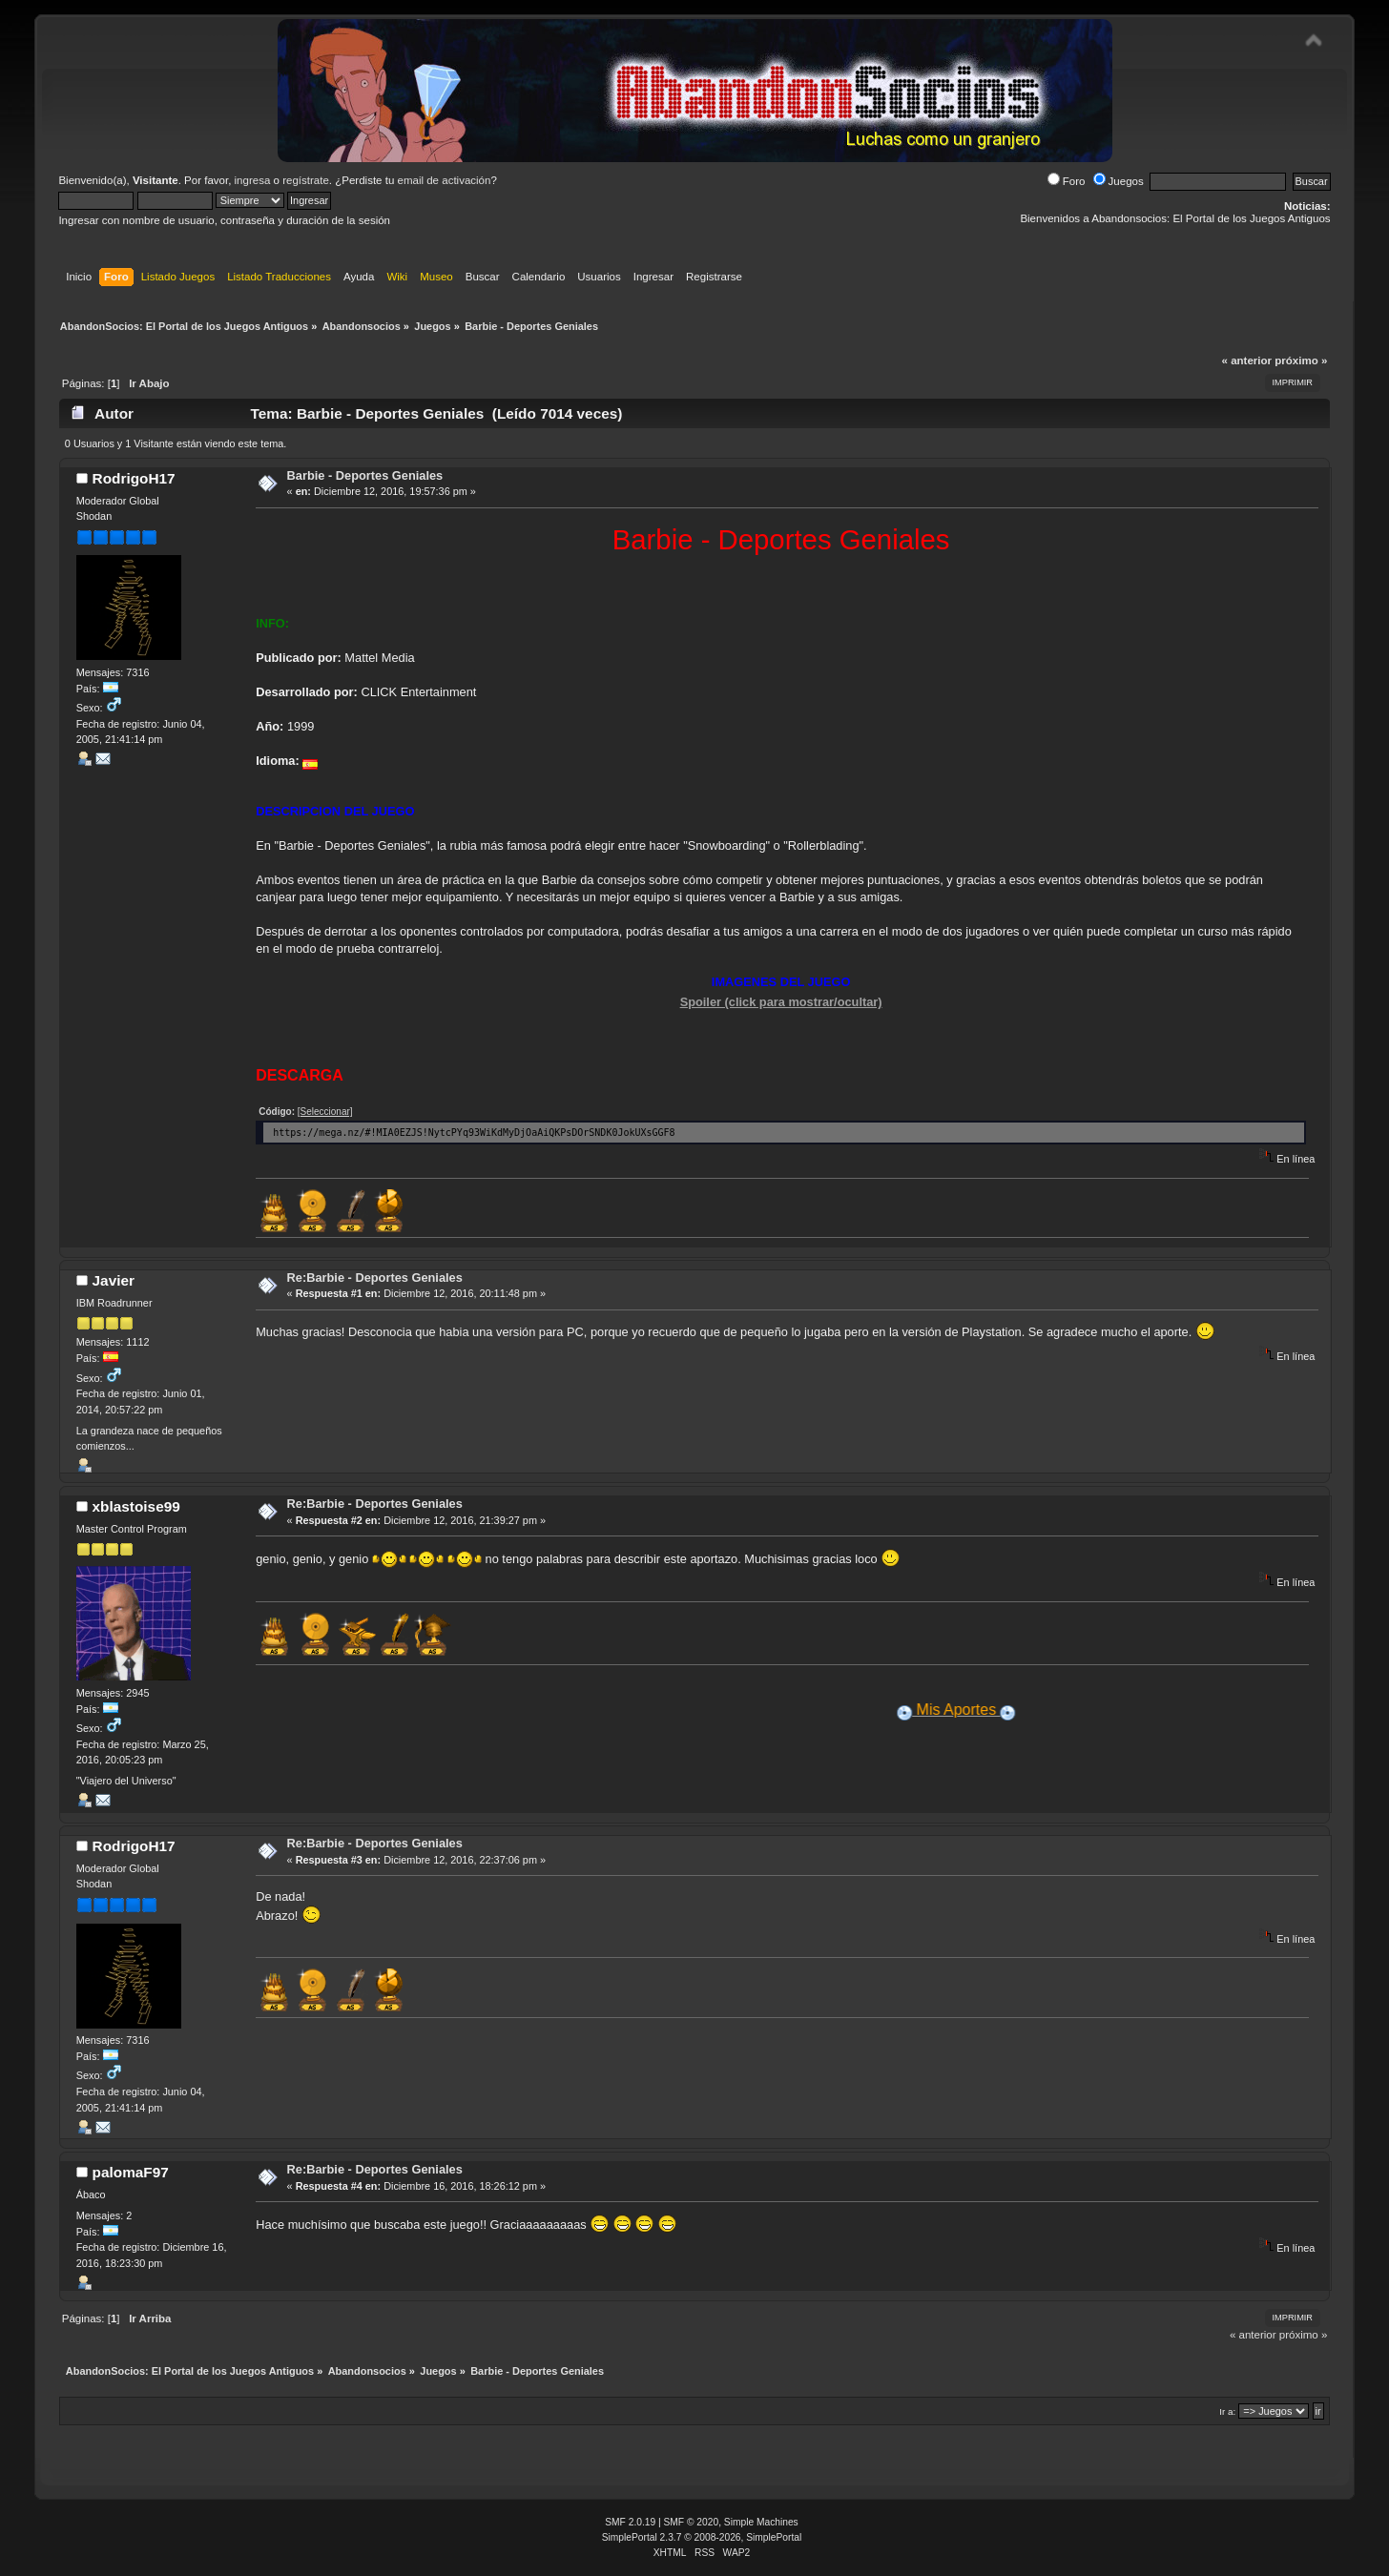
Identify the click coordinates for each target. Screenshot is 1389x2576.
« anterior (1247, 360)
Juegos (1118, 181)
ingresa (253, 180)
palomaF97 (131, 2172)
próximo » (1301, 360)
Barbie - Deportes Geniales (365, 475)
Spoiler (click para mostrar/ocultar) (781, 1002)
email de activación (444, 180)
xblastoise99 (136, 1506)
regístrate (305, 180)
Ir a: (1227, 2411)
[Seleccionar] (325, 1111)
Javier (114, 1280)
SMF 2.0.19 (630, 2522)
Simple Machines (761, 2522)
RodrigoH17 (134, 478)
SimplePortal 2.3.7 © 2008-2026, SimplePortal (702, 2537)
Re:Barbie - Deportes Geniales (375, 1277)
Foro (1066, 181)
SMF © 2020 (691, 2522)
